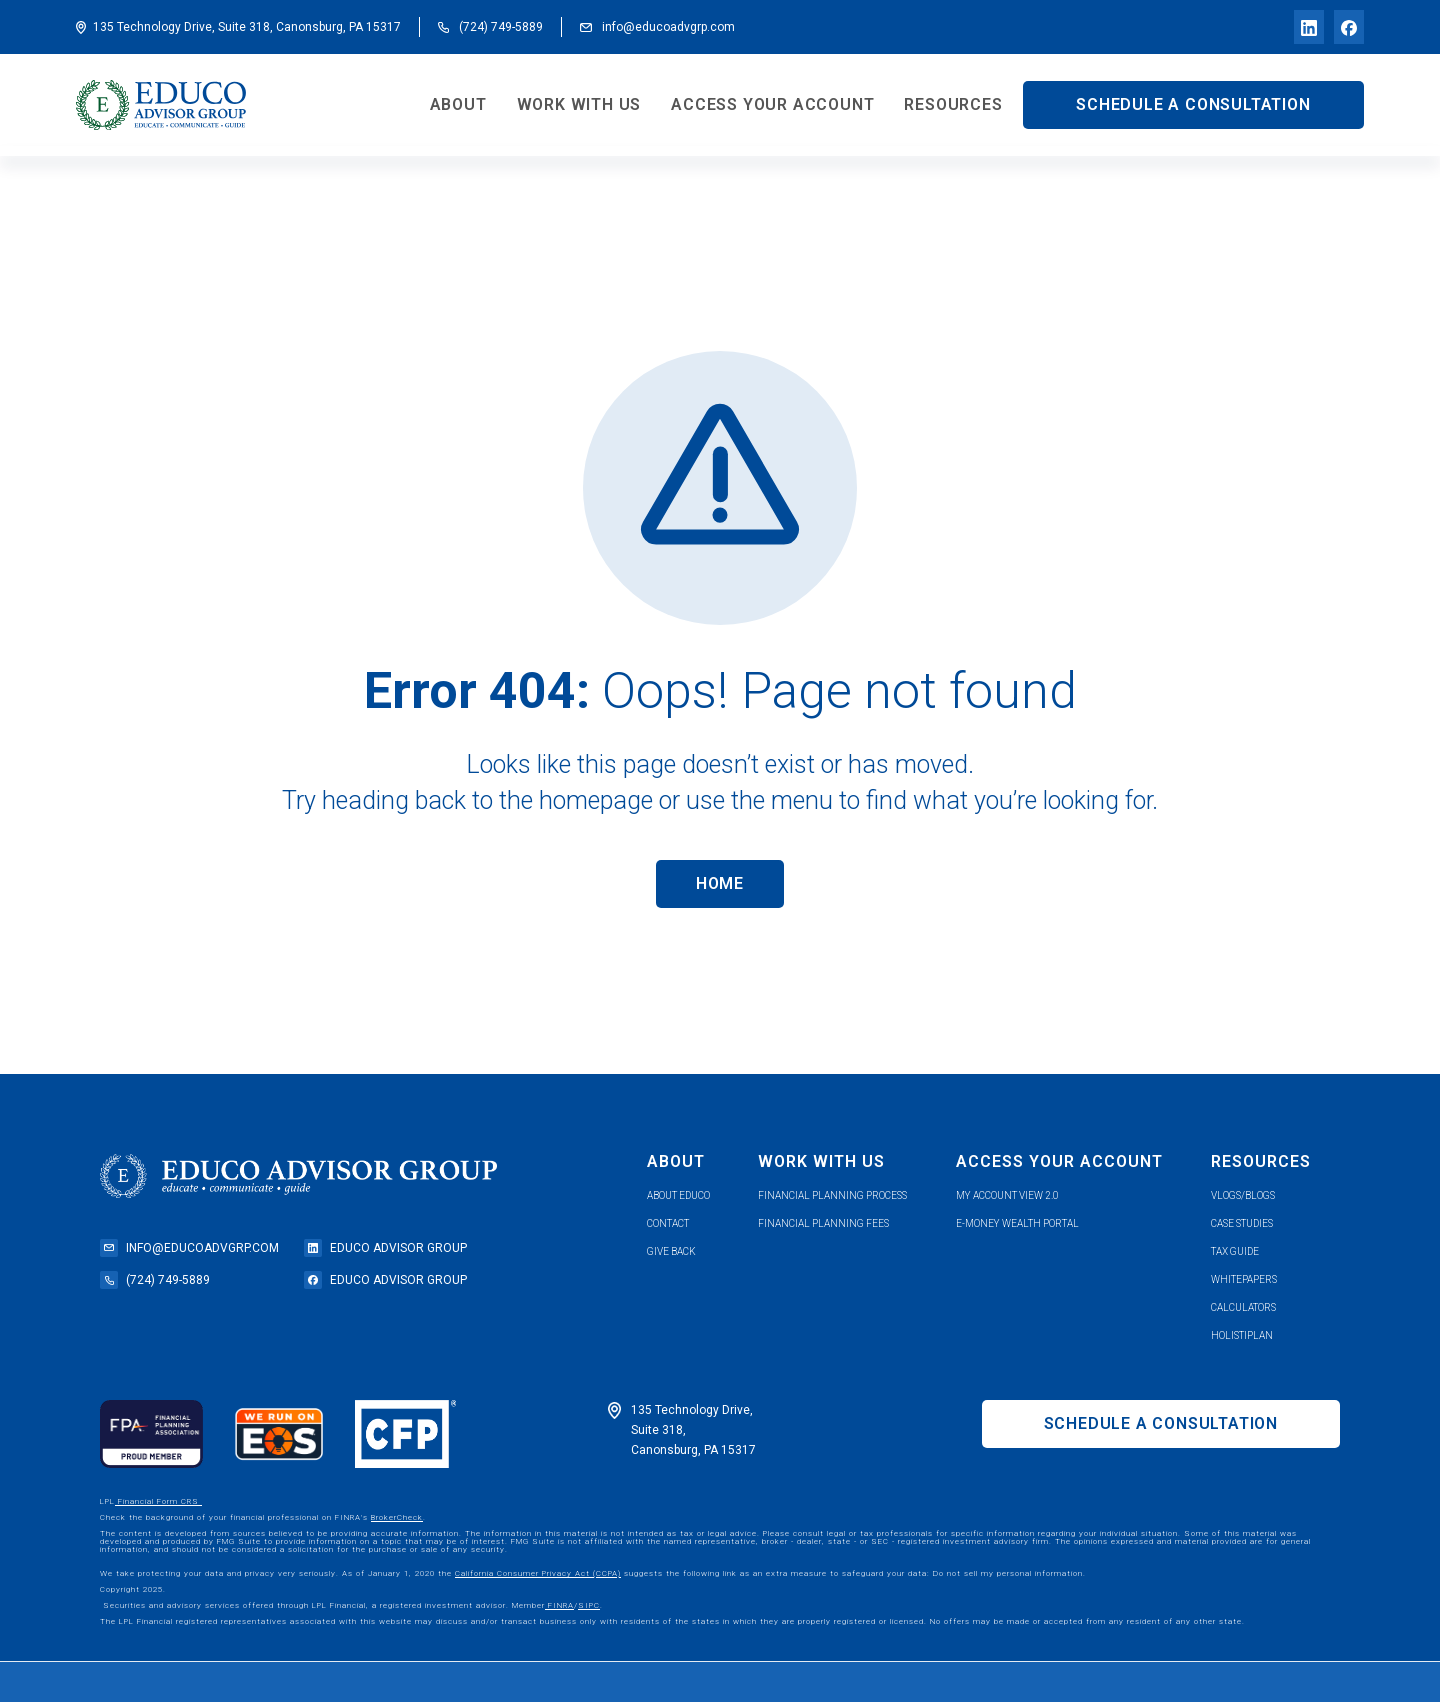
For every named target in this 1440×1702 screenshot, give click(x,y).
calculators (1243, 1307)
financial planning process (832, 1195)
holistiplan (1242, 1335)
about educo (678, 1195)
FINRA (559, 1605)
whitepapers (1244, 1279)
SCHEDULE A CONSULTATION (1193, 104)
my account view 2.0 (1007, 1195)
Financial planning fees (823, 1223)
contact (668, 1223)
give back (671, 1251)
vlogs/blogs (1243, 1195)
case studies (1242, 1223)
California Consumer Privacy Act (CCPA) (538, 1573)
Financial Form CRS (158, 1501)
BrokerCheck (397, 1517)
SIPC (589, 1605)
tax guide (1235, 1251)
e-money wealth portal (1017, 1223)
